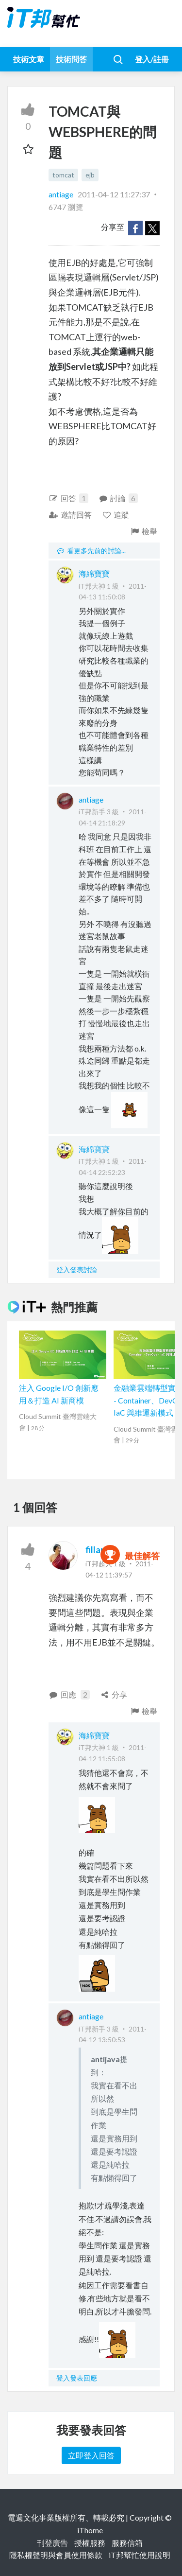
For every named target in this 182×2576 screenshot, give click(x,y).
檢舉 (143, 531)
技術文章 (28, 59)
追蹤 (116, 514)
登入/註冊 (152, 59)
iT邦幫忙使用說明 (139, 2554)
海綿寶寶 (94, 573)
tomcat (63, 175)
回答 (68, 498)
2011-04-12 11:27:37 (114, 194)
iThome (90, 2530)
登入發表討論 (76, 1269)
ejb (90, 175)
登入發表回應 (76, 2378)
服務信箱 (127, 2542)
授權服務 (89, 2542)
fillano (98, 1549)
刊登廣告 (52, 2542)
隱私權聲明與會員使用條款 (55, 2554)
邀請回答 (70, 514)
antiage (62, 194)
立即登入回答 (91, 2455)
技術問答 (71, 59)
